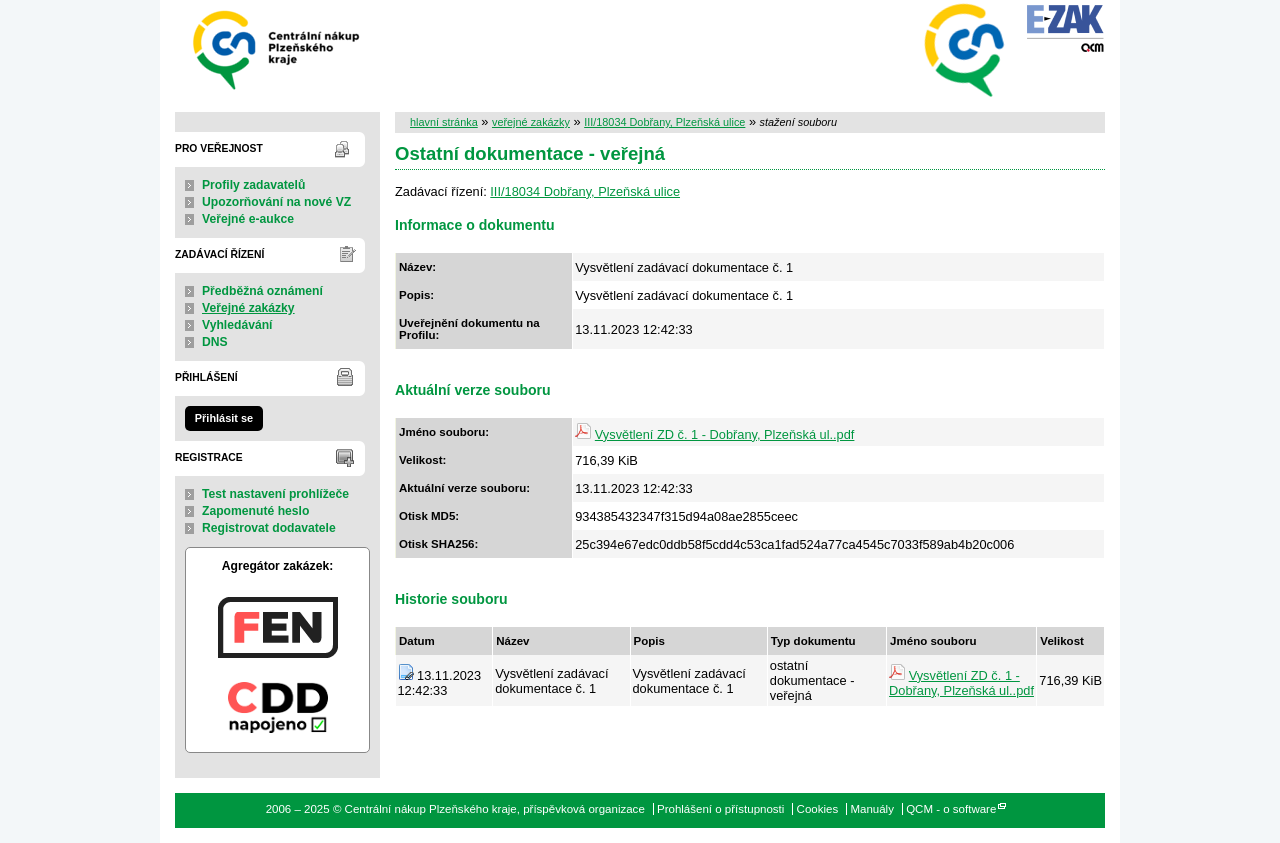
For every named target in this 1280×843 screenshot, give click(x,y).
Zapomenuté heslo (255, 511)
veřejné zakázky (531, 122)
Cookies (818, 809)
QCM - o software (951, 809)
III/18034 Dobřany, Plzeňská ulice (664, 122)
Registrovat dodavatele (269, 528)
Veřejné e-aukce (248, 219)
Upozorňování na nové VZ (276, 202)
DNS (215, 342)
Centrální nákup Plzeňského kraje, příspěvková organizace (277, 48)
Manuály (872, 809)
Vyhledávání (237, 325)
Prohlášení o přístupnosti (720, 809)
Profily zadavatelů (253, 185)
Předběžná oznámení (262, 291)
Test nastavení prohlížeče (275, 494)
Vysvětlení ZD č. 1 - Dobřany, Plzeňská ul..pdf (725, 434)
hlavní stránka (444, 122)
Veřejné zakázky (248, 308)
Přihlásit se (224, 418)
